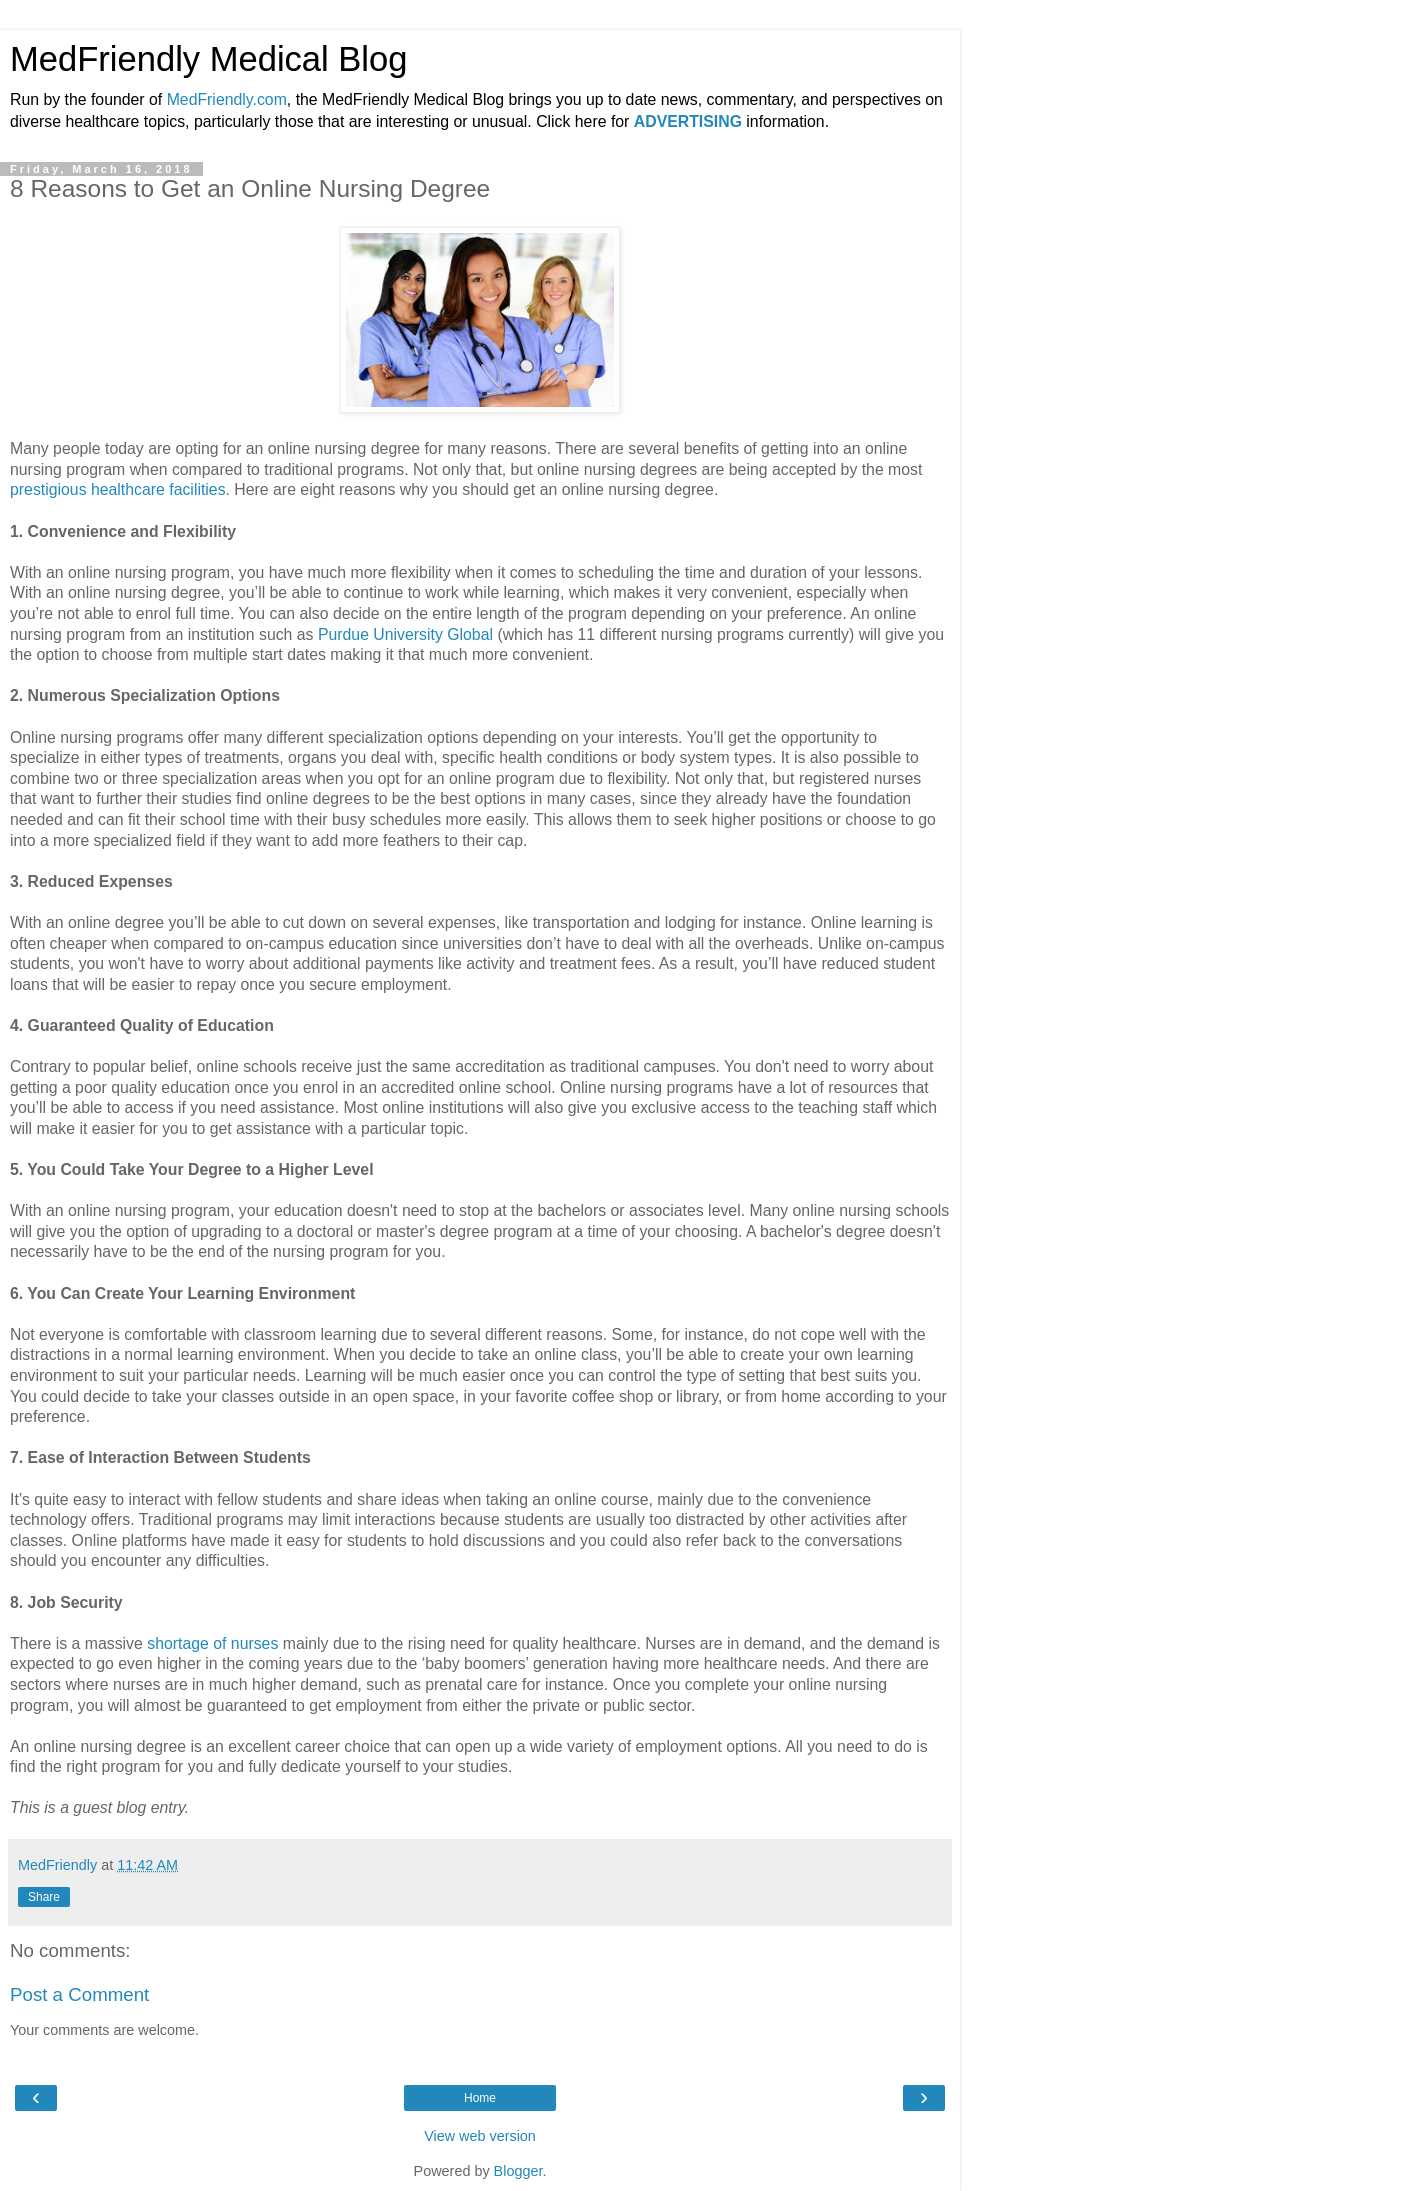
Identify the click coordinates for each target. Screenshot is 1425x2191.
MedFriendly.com (227, 99)
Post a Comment (79, 1994)
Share (44, 1897)
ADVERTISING (688, 121)
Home (480, 2098)
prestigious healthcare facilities (118, 489)
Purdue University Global (405, 634)
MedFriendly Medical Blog (208, 59)
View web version (480, 2136)
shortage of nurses (212, 1643)
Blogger (518, 2171)
